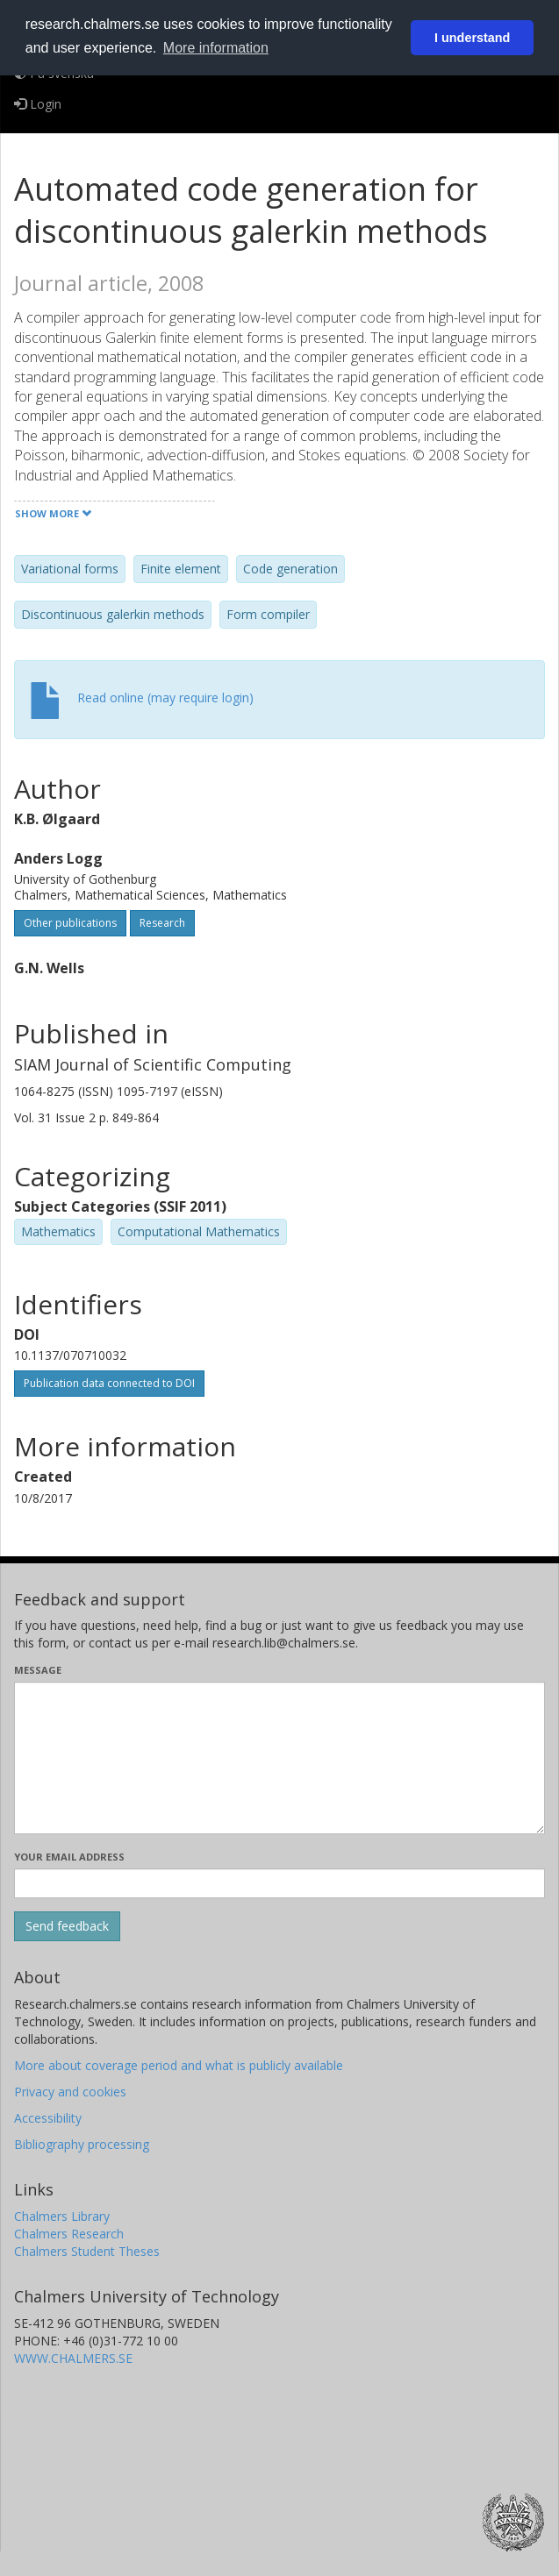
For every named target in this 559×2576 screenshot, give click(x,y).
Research (162, 922)
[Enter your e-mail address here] (279, 1883)
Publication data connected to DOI (109, 1383)
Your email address (69, 1856)
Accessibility (48, 2118)
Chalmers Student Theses (87, 2251)
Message (37, 1669)
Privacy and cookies (70, 2091)
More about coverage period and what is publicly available (178, 2065)
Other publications (70, 922)
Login (37, 104)
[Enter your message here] (279, 1758)
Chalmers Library (62, 2216)
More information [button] (216, 47)
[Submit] (67, 1926)
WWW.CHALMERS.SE (73, 2358)
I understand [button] (472, 38)
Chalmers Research (69, 2233)
